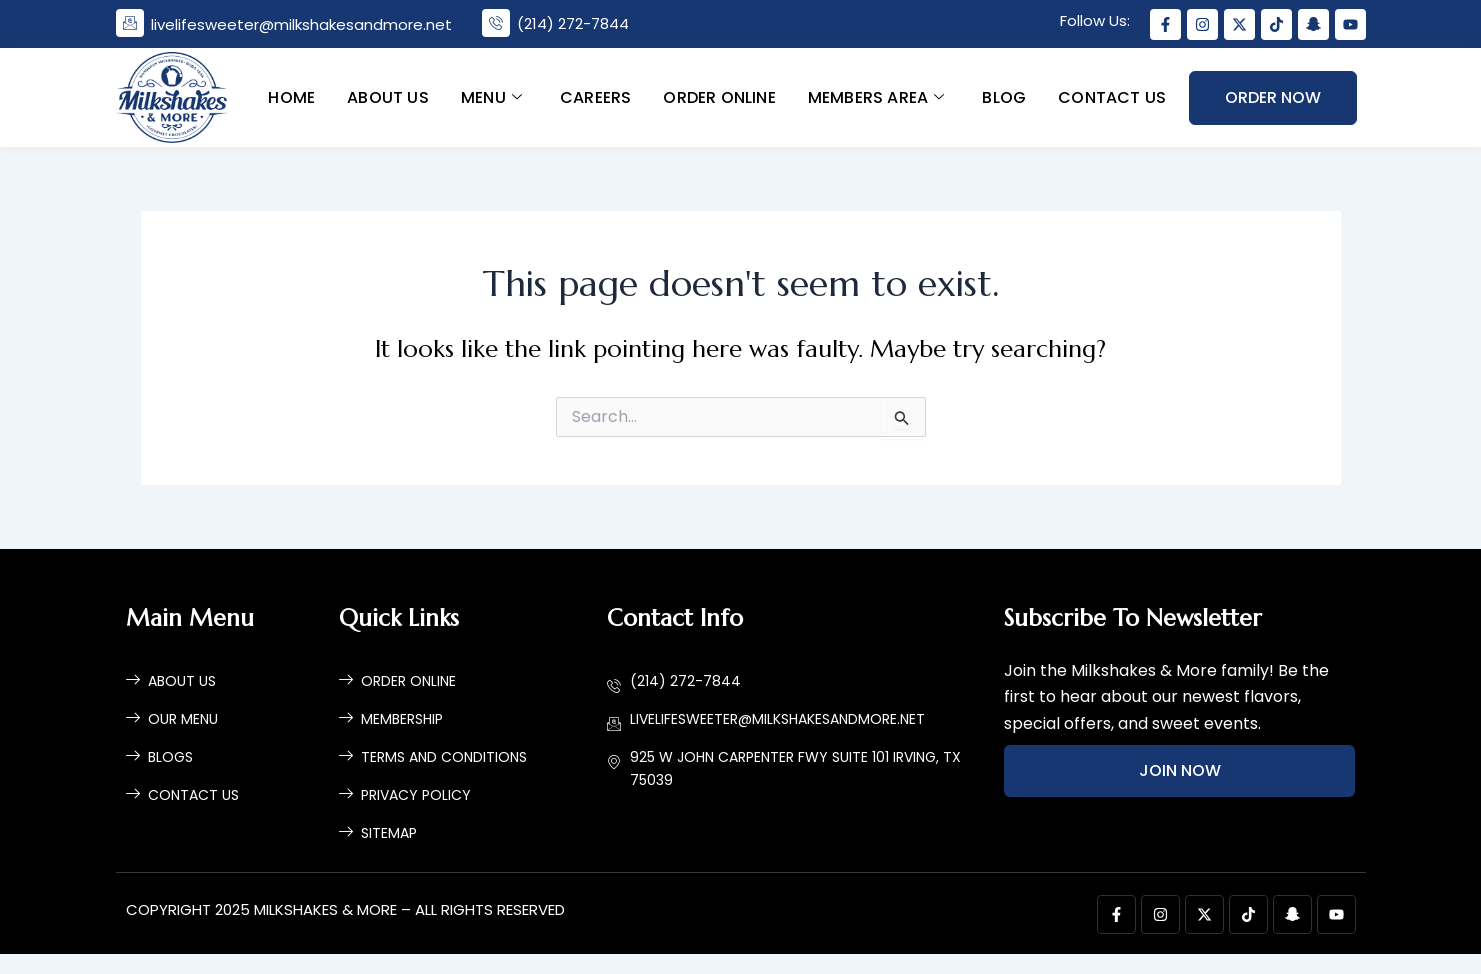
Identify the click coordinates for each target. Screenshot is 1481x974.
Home (291, 96)
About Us (388, 96)
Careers (595, 96)
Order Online (719, 96)
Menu (491, 96)
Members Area (876, 96)
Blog (1004, 96)
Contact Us (1112, 96)
